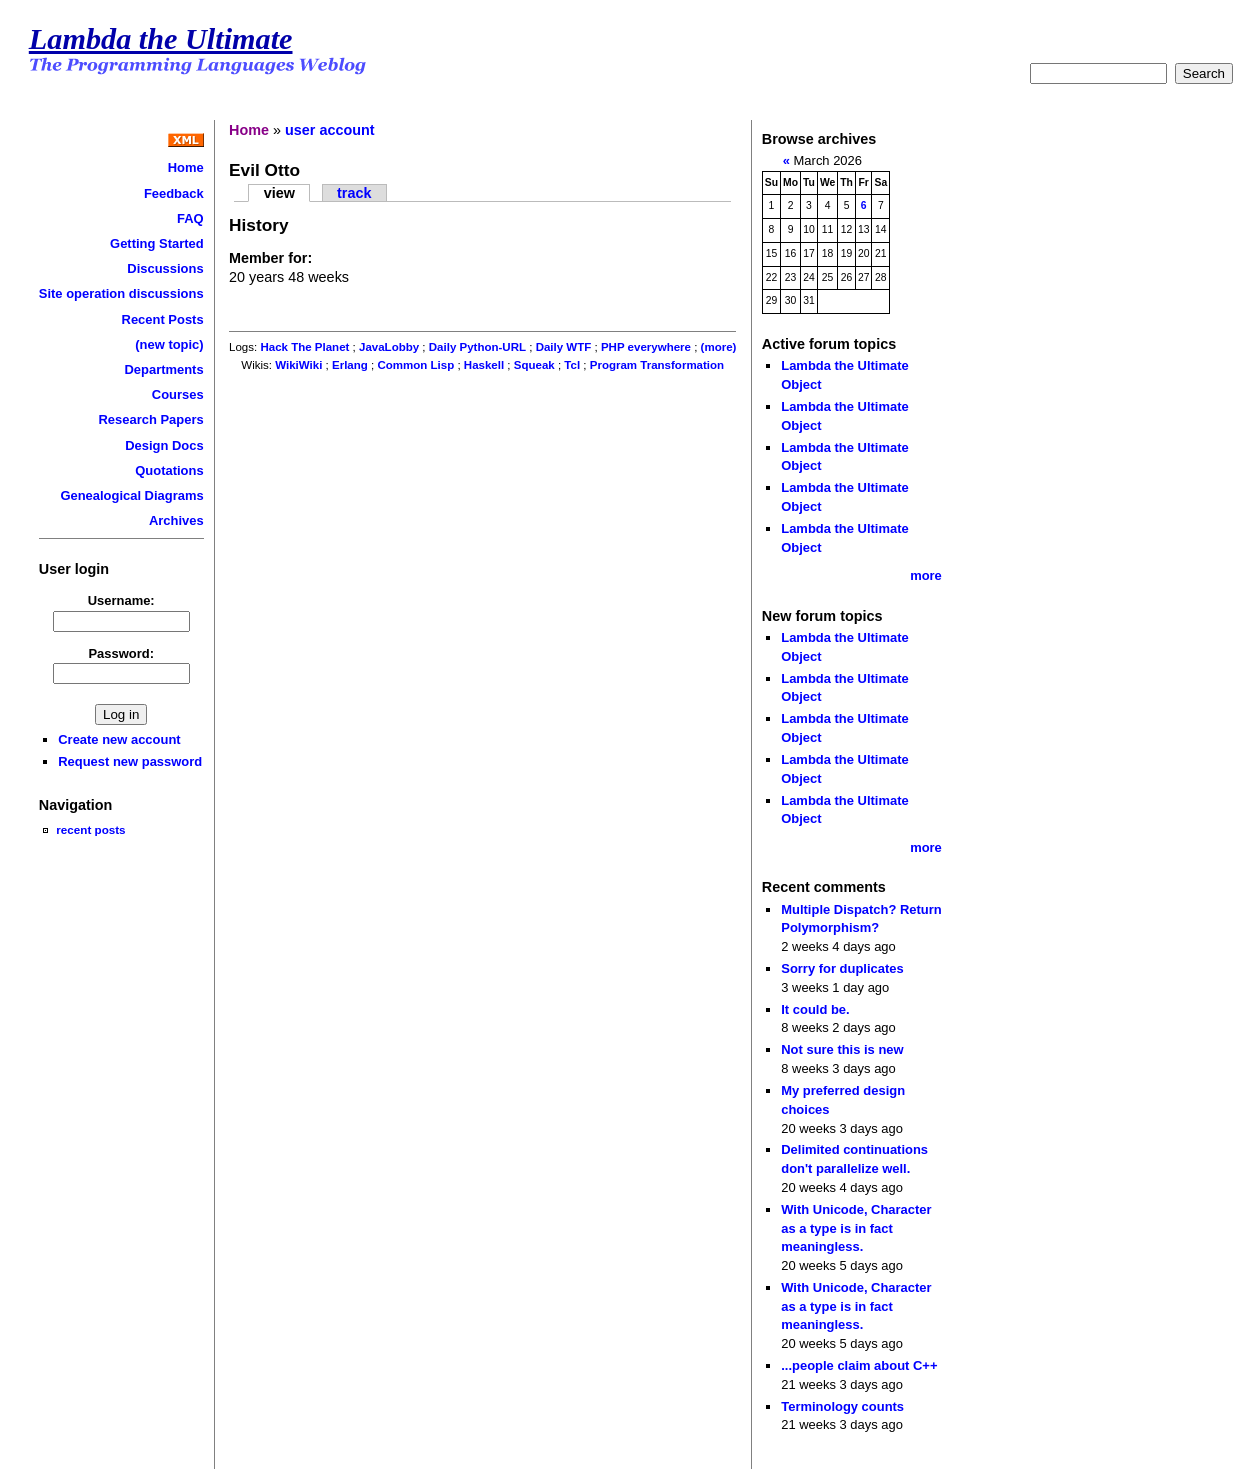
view (279, 193)
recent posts (90, 829)
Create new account (119, 739)
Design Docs (164, 445)
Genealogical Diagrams (131, 495)
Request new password (130, 761)
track (354, 193)
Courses (178, 394)
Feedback (174, 193)
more (926, 575)
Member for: (270, 258)
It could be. (815, 1009)
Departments (163, 369)
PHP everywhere (646, 347)
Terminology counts (842, 1406)
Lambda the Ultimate (161, 39)
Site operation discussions (121, 293)
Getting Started (157, 243)
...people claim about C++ (859, 1365)
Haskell (484, 365)
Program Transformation (657, 365)
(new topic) (169, 344)
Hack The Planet (304, 347)
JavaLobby (389, 347)
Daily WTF (564, 347)
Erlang (350, 365)
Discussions (165, 268)
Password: (121, 653)
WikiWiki (298, 365)
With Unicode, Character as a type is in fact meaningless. (856, 1228)
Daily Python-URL (477, 347)
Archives (176, 520)
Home (186, 167)
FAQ (190, 218)
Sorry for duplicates (842, 968)
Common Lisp (415, 365)
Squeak (534, 365)
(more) (719, 347)
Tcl (572, 365)
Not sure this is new (842, 1049)
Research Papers (151, 419)
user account (330, 130)
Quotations (169, 470)
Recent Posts (163, 319)
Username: (121, 600)
